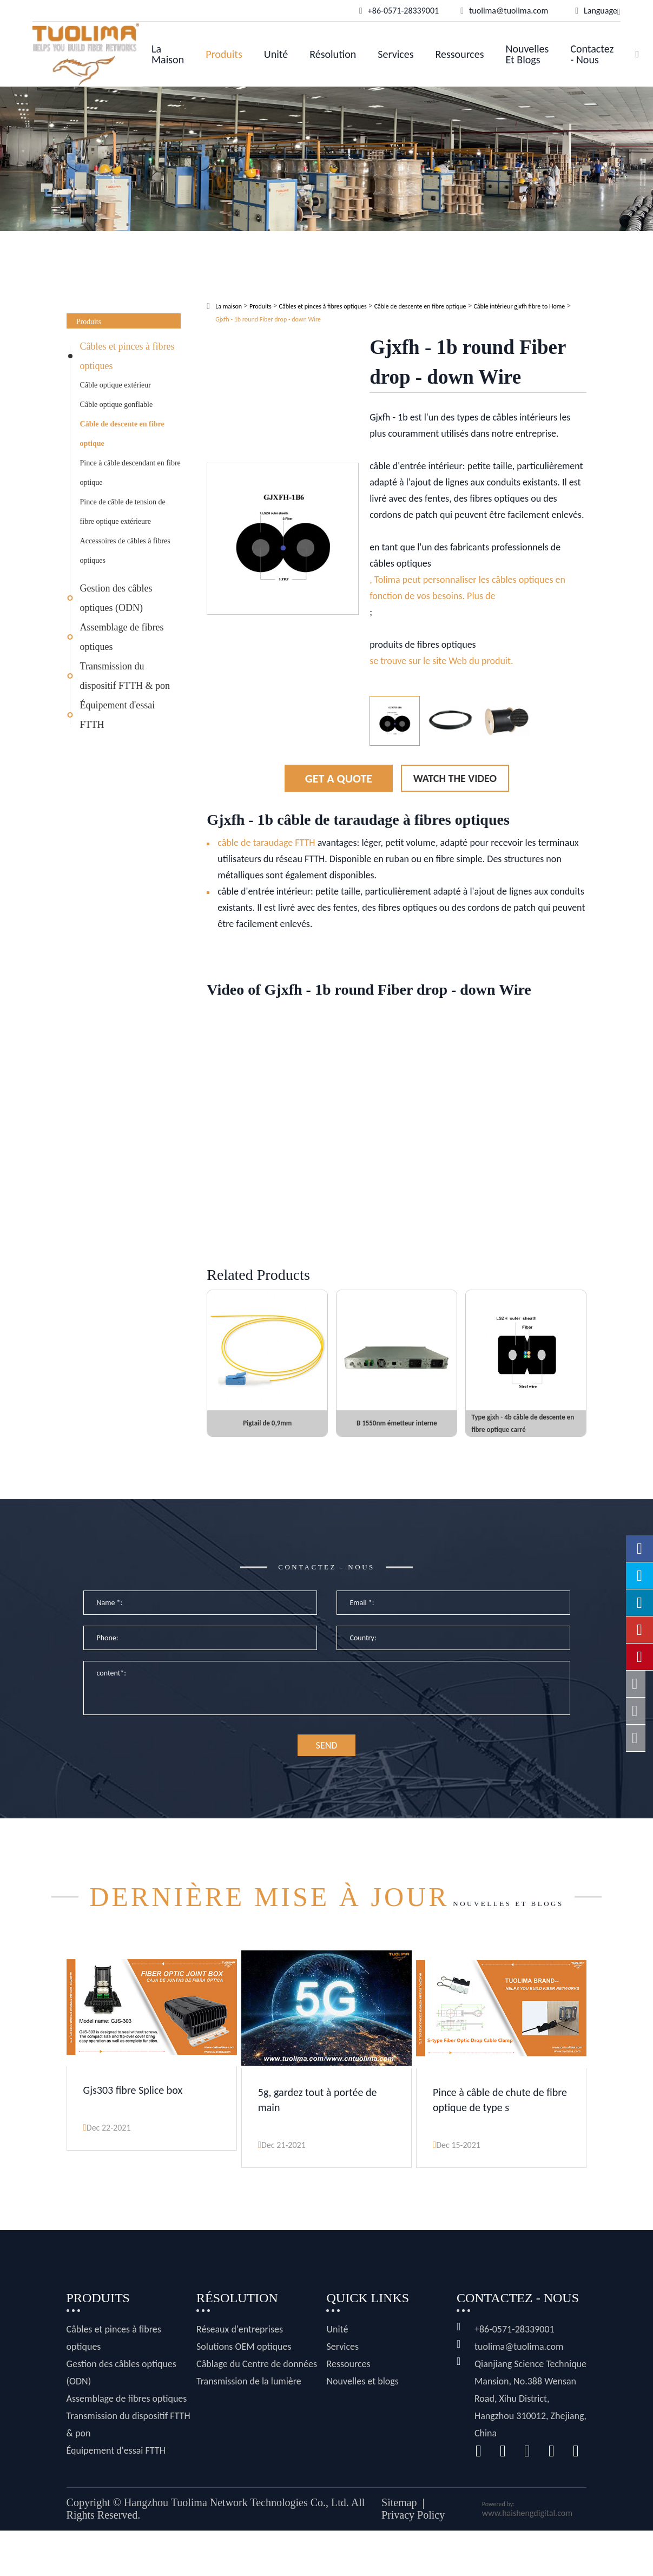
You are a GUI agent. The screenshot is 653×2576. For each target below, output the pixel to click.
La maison (167, 54)
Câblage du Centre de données (256, 2409)
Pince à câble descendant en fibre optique (130, 473)
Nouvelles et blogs (527, 54)
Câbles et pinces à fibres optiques (127, 356)
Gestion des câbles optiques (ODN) (116, 598)
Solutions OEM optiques (243, 2392)
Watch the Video (455, 778)
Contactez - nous (592, 54)
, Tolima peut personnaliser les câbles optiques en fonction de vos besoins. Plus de (467, 588)
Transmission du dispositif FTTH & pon (125, 676)
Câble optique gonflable (116, 404)
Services (395, 54)
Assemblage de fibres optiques (122, 637)
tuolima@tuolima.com (518, 2392)
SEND (327, 1764)
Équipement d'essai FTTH (117, 715)
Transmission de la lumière (248, 2427)
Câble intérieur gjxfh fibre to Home (519, 306)
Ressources (459, 54)
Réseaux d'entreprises (239, 2375)
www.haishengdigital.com (527, 2558)
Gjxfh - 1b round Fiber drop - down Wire (268, 319)
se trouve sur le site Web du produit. (441, 661)
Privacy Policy (413, 2560)
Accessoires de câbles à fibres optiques (125, 550)
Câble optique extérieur (115, 385)
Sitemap (399, 2548)
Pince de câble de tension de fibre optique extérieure (123, 511)
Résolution (332, 54)
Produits (224, 54)
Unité (276, 54)
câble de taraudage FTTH (266, 843)
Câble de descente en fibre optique (122, 434)
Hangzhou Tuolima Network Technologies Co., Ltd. (236, 2548)
